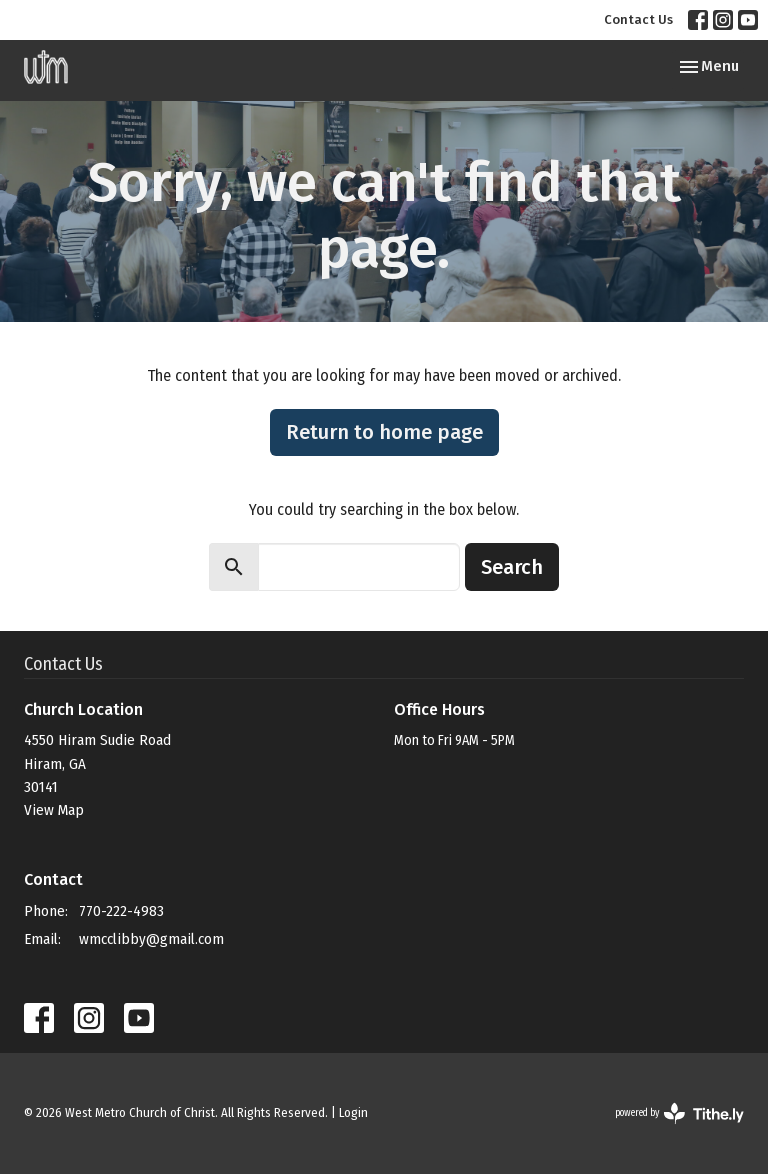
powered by (679, 1113)
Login (353, 1112)
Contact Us (638, 19)
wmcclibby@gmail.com (151, 939)
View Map (54, 810)
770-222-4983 (121, 911)
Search (512, 567)
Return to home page (384, 432)
